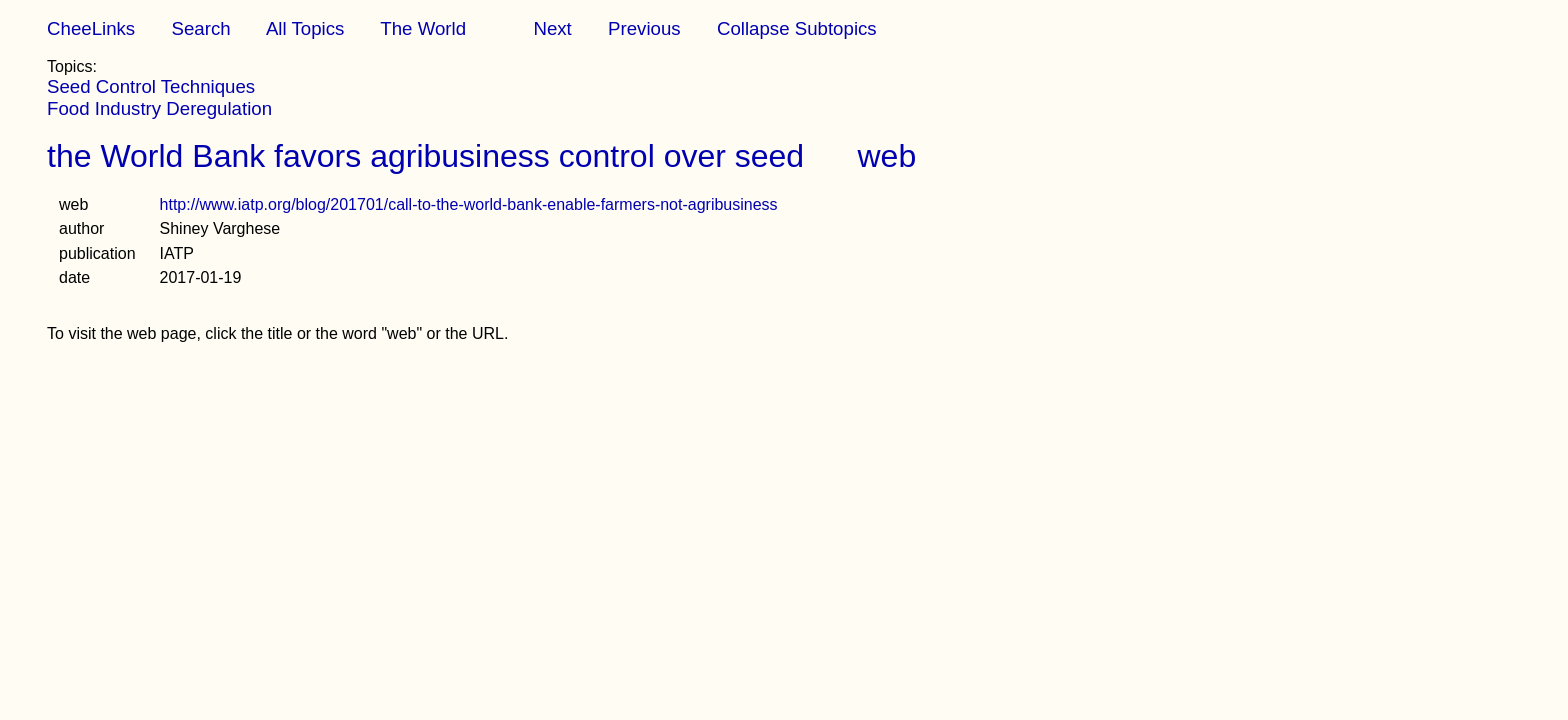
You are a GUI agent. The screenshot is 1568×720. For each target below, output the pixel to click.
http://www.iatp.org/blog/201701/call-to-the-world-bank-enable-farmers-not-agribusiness (469, 204)
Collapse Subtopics (797, 28)
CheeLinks (91, 28)
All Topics (305, 28)
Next (552, 28)
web (887, 156)
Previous (644, 28)
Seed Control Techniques (151, 86)
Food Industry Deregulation (159, 108)
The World (423, 28)
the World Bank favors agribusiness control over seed (425, 156)
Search (200, 28)
